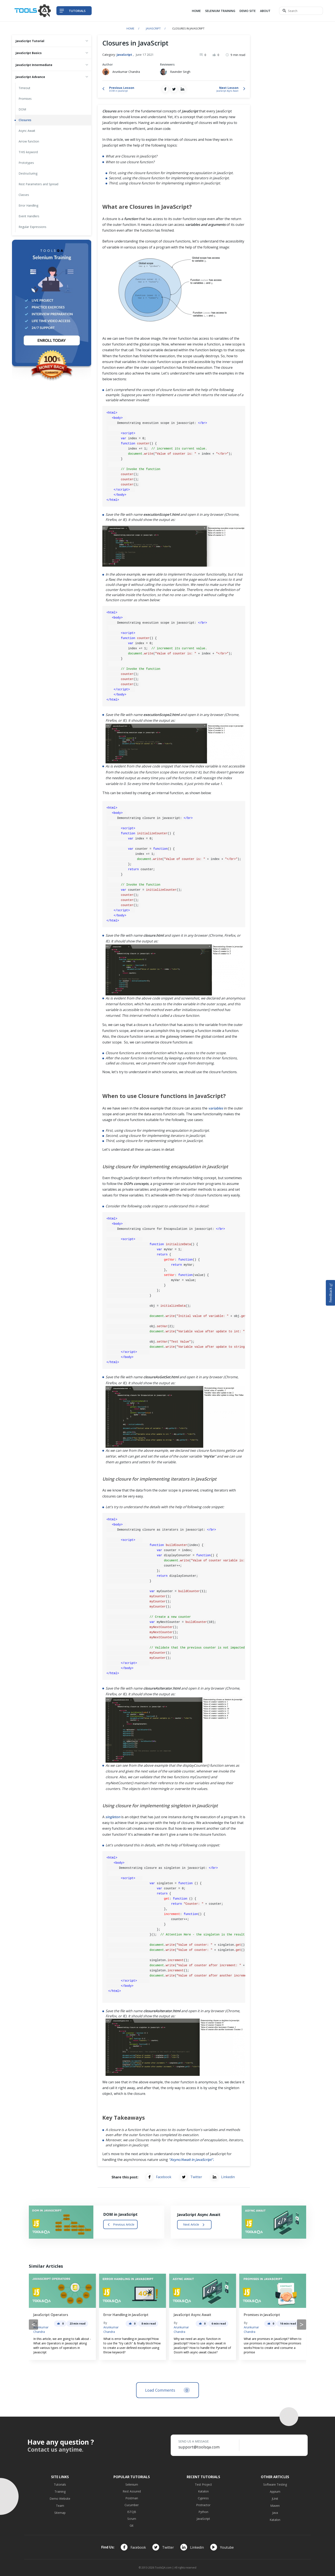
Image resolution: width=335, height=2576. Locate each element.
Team (60, 2506)
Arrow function (29, 141)
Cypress (203, 2498)
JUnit (275, 2499)
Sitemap (60, 2513)
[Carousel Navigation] (167, 2324)
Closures (25, 120)
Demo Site (247, 11)
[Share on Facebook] (165, 89)
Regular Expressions (32, 227)
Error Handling (28, 205)
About (265, 11)
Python (203, 2512)
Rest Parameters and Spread (38, 184)
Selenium (131, 2484)
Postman (131, 2498)
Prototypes (26, 163)
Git (132, 2525)
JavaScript (153, 28)
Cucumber (132, 2505)
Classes (24, 195)
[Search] (301, 11)
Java (275, 2513)
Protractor (203, 2505)
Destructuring (28, 173)
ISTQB (131, 2512)
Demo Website (60, 2499)
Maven (275, 2506)
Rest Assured (132, 2491)
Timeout (24, 88)
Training (60, 2491)
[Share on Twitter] (173, 89)
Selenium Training (220, 11)
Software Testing (275, 2484)
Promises (25, 99)
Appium (275, 2491)
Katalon (203, 2491)
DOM (22, 109)
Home (196, 11)
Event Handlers (29, 216)
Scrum (131, 2519)
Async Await (27, 131)
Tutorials (60, 2484)
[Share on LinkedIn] (182, 89)
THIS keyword (28, 152)
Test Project (203, 2484)
